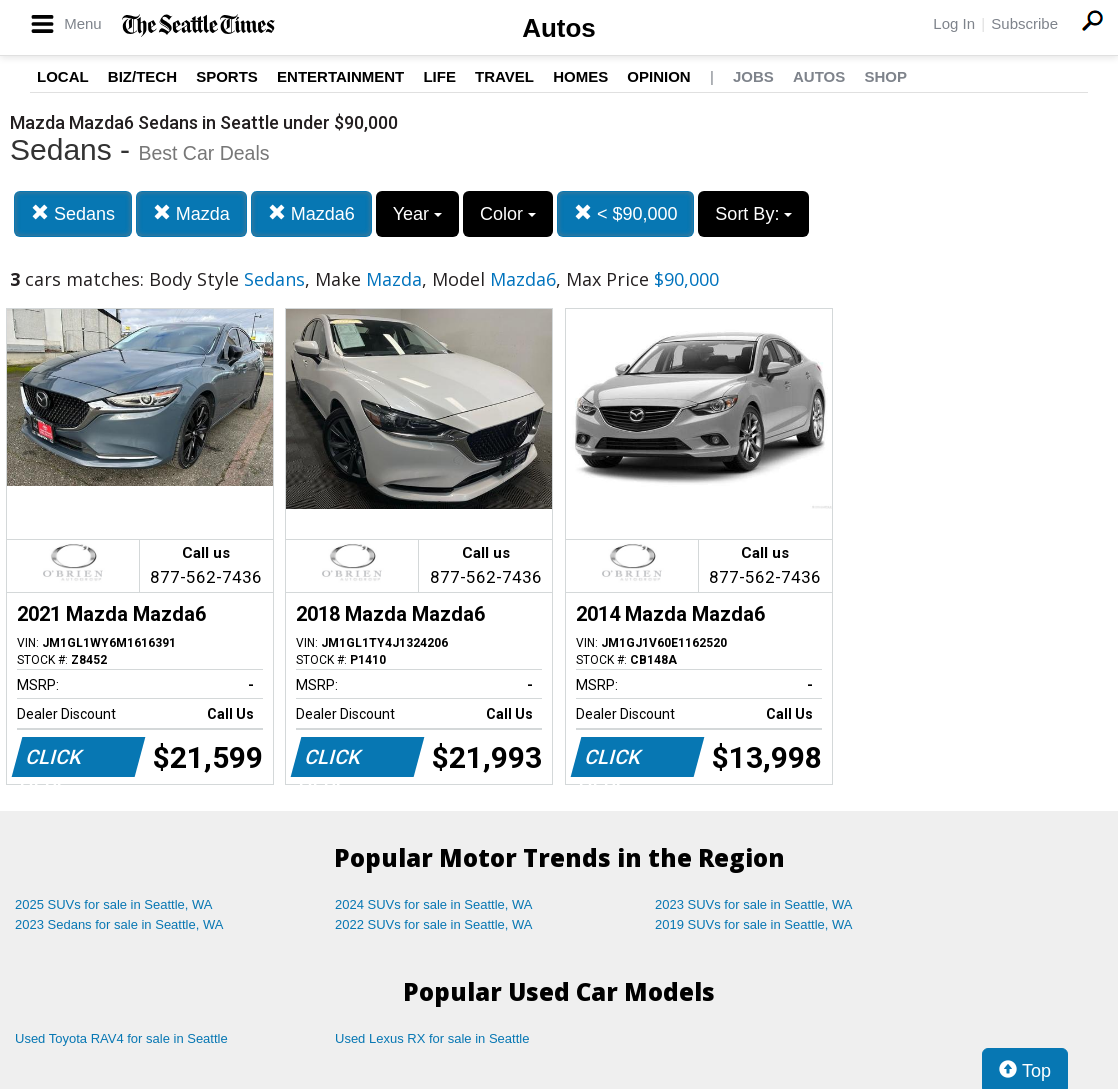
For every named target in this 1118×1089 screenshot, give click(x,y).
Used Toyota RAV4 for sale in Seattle (121, 1038)
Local (63, 76)
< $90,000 (626, 213)
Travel (504, 76)
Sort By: (753, 214)
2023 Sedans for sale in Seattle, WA (119, 924)
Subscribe (1024, 23)
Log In (954, 23)
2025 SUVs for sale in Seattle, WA (114, 904)
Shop (885, 76)
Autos (559, 28)
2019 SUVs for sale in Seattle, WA (754, 924)
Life (439, 76)
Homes (580, 76)
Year (417, 214)
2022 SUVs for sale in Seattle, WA (434, 924)
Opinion (658, 76)
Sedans (73, 213)
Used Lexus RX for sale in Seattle (432, 1038)
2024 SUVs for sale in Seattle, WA (434, 904)
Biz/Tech (142, 76)
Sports (227, 76)
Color (508, 214)
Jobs (753, 76)
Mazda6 (311, 213)
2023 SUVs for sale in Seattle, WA (754, 904)
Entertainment (340, 76)
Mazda (191, 213)
